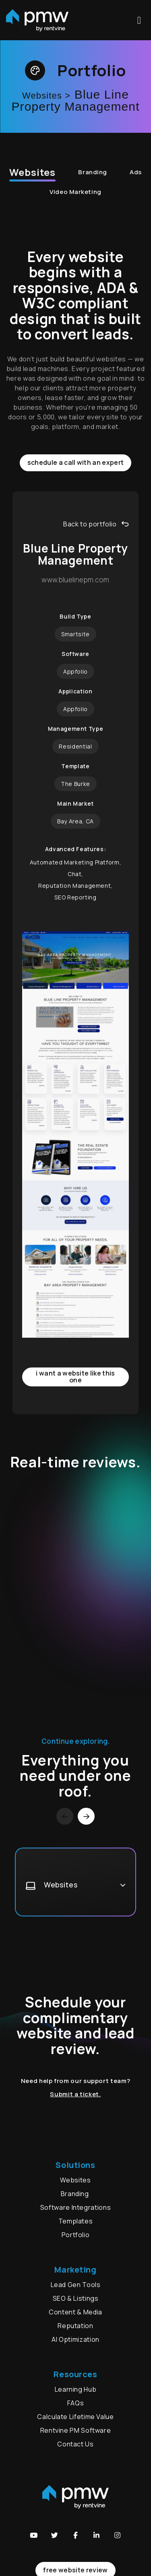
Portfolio (76, 2234)
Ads (136, 172)
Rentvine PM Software (75, 2430)
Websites (32, 172)
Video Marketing (75, 192)
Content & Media (75, 2312)
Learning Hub (76, 2389)
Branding (92, 172)
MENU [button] (139, 20)
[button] (34, 2535)
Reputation (75, 2325)
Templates (75, 2221)
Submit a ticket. (75, 2094)
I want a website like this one (75, 1377)
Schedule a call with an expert (75, 462)
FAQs (75, 2403)
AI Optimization (75, 2339)
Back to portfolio (96, 524)
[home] (37, 20)
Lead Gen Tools (76, 2284)
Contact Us (75, 2444)
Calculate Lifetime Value (75, 2416)
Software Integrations (75, 2207)
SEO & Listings (76, 2298)
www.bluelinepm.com (75, 580)
